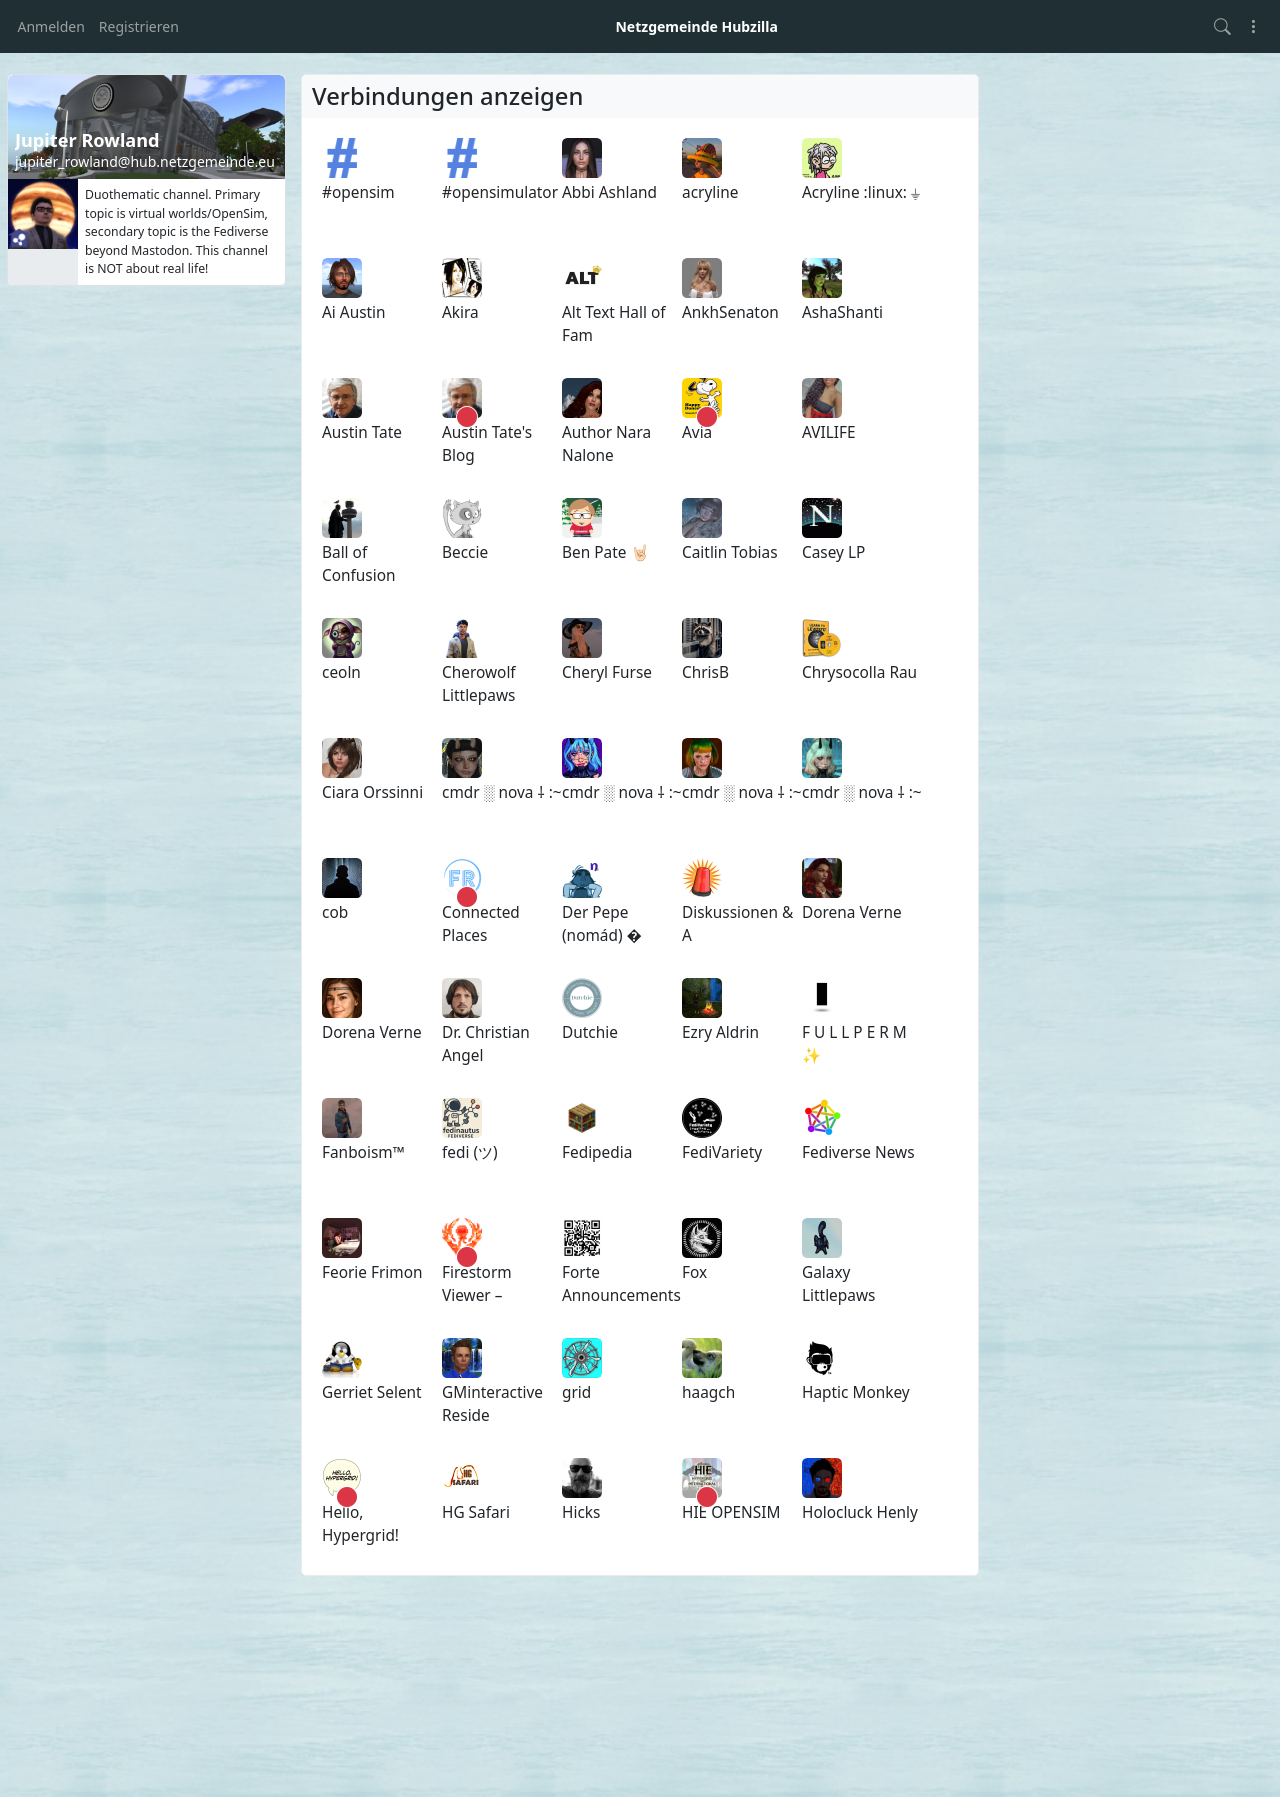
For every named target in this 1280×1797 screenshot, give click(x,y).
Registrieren (139, 26)
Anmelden (51, 26)
